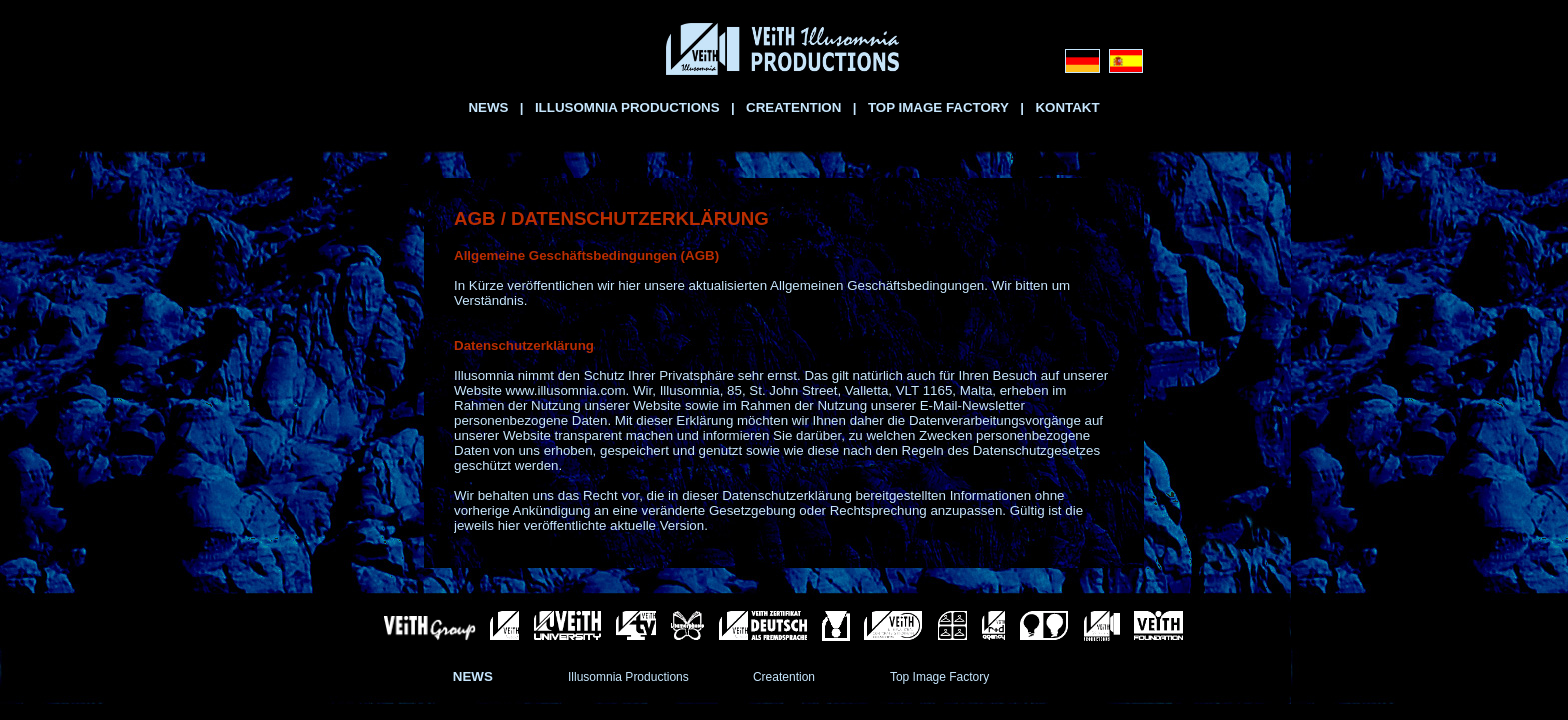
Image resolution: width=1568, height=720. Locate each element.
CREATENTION (793, 107)
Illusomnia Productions (628, 677)
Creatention (784, 677)
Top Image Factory (939, 677)
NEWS (488, 107)
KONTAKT (1067, 107)
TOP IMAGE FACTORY (938, 107)
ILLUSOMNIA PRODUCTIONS (627, 107)
